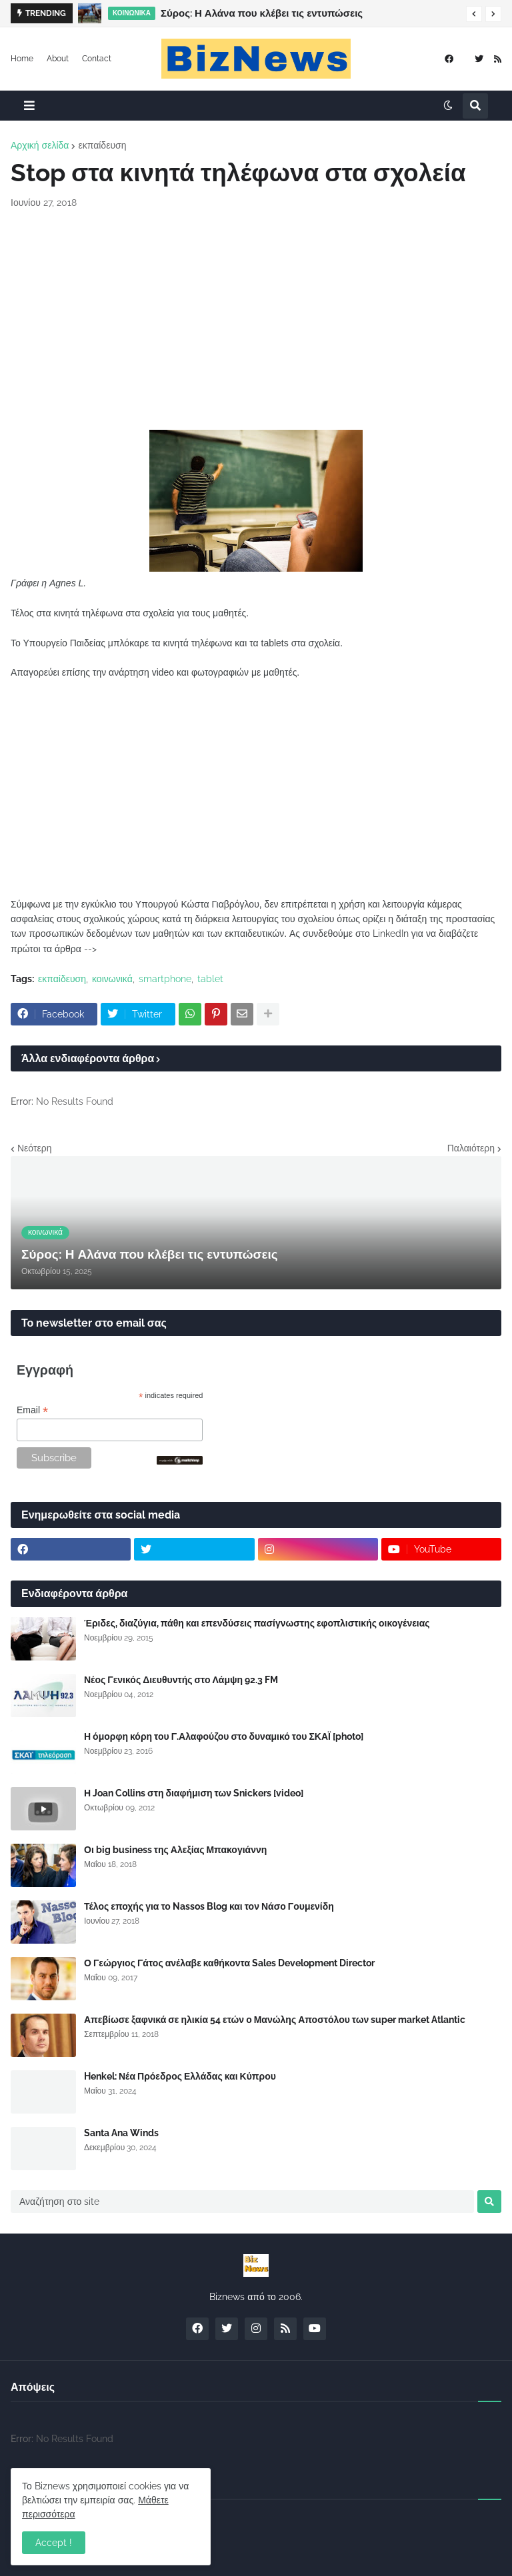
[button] (474, 14)
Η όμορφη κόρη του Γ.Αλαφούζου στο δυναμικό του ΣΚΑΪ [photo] (223, 1736)
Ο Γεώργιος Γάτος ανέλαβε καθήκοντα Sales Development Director (229, 1963)
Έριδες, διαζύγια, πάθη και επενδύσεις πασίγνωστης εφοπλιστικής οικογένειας (257, 1623)
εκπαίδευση (102, 145)
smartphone (165, 978)
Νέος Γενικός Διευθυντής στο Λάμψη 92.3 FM (181, 1679)
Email (32, 1410)
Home (22, 58)
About (58, 58)
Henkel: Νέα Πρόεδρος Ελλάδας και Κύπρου (180, 2076)
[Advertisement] (256, 320)
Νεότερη (34, 1148)
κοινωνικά (112, 978)
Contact (96, 58)
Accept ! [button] (53, 2542)
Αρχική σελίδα (40, 145)
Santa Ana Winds (121, 2133)
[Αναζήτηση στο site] (242, 2201)
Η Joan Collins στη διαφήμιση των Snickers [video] (193, 1793)
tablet (210, 978)
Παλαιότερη (471, 1148)
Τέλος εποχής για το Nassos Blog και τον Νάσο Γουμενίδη (209, 1906)
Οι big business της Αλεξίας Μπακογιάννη (175, 1849)
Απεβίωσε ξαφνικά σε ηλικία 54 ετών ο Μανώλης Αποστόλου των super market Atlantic (274, 2019)
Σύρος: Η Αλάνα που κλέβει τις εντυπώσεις (262, 13)
